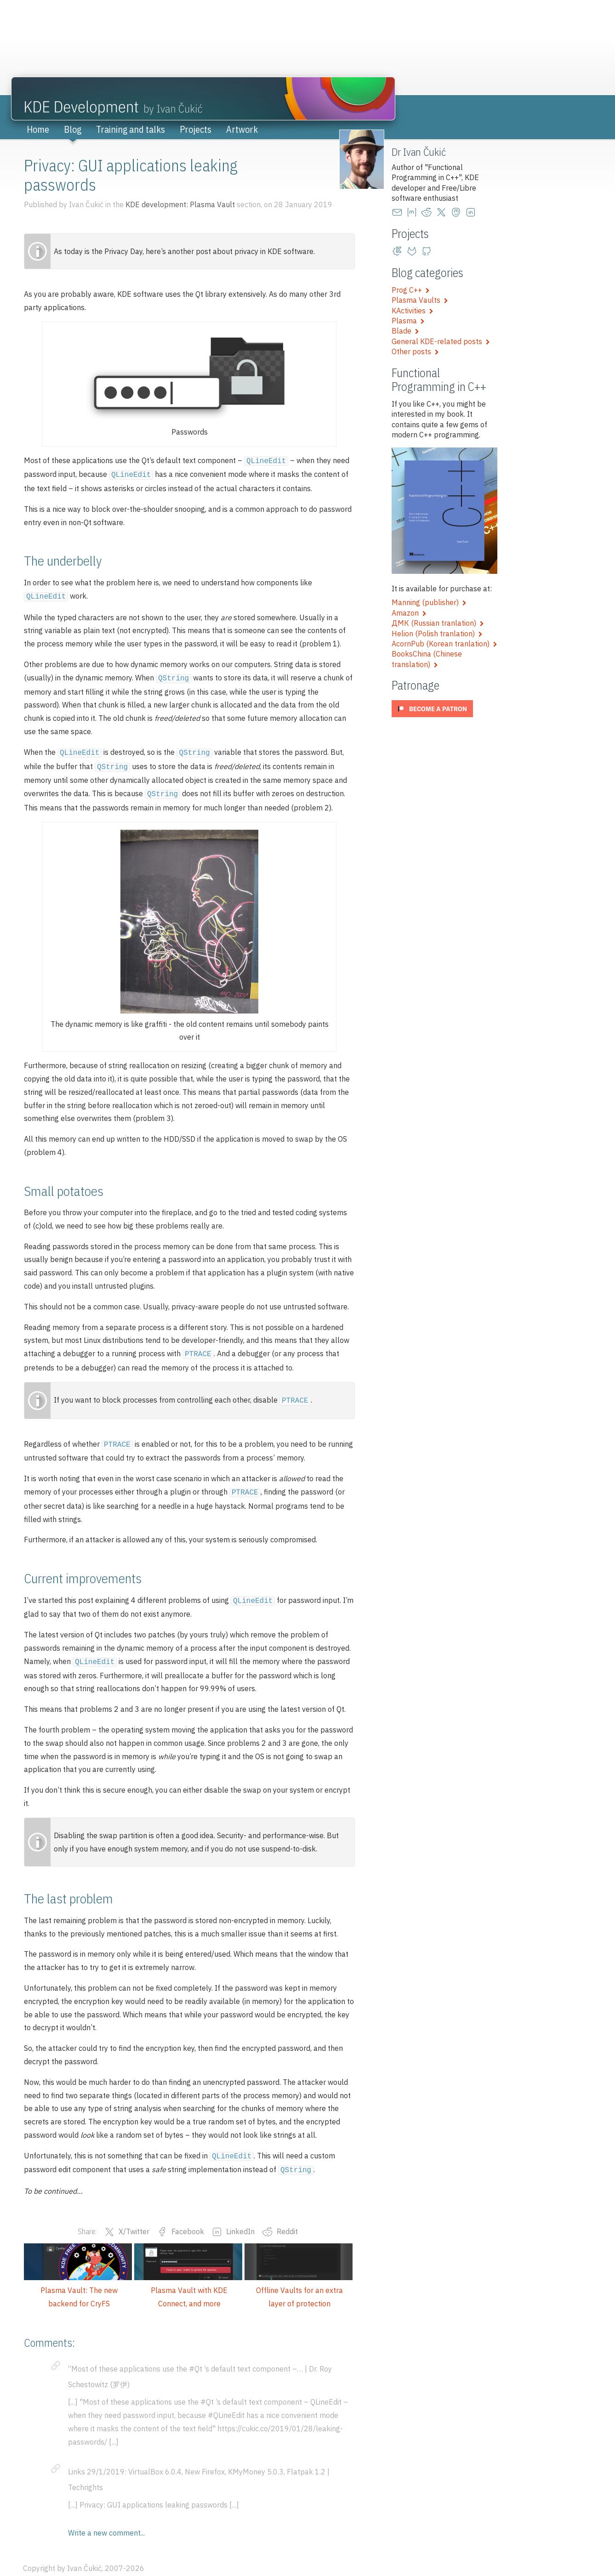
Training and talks (130, 129)
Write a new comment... (106, 2519)
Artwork (242, 129)
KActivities (412, 310)
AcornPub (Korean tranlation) (444, 643)
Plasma (408, 320)
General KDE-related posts (441, 341)
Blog (72, 129)
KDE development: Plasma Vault (180, 204)
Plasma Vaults (420, 300)
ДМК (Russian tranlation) (438, 623)
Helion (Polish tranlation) (437, 633)
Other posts (415, 351)
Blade (405, 330)
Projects (195, 129)
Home (38, 129)
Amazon (409, 612)
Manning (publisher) (429, 602)
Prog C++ (411, 289)
